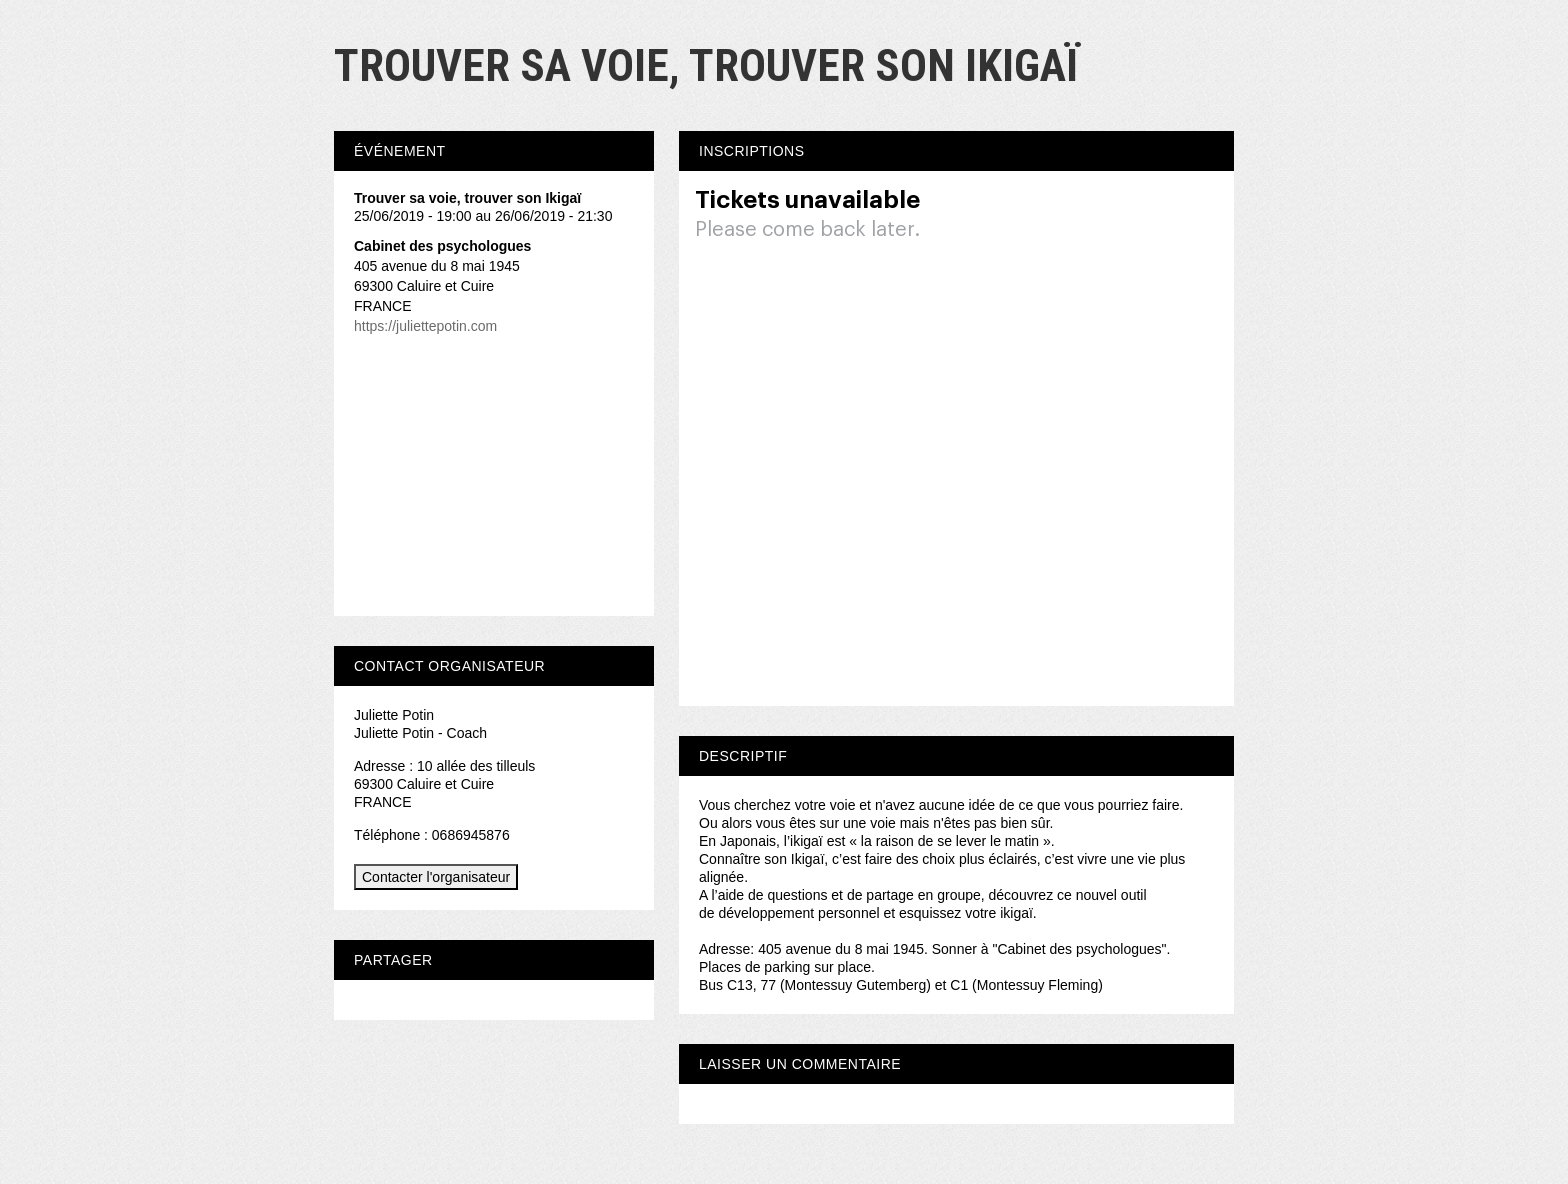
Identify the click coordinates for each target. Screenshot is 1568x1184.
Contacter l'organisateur (436, 877)
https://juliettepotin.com (425, 326)
